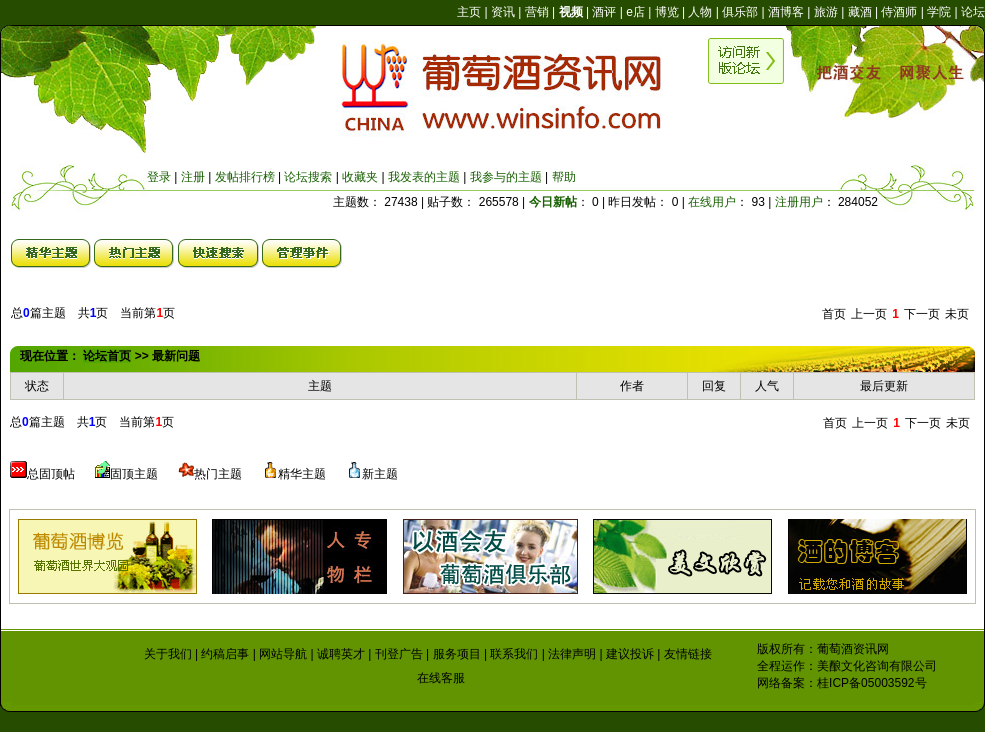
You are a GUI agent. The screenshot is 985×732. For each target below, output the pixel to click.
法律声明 (572, 654)
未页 (957, 314)
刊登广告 (399, 654)
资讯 (503, 12)
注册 (193, 177)
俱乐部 (740, 12)
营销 (537, 12)
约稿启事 (225, 654)
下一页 (922, 314)
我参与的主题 (506, 177)
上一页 (869, 314)
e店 (635, 12)
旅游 (826, 12)
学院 (939, 12)
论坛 (973, 12)
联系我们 (514, 654)
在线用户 (712, 202)
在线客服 (441, 678)
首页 (834, 314)
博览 (667, 12)
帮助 (564, 177)
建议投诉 (630, 654)
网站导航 (283, 654)
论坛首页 (107, 356)
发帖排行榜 (245, 177)
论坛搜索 (308, 177)
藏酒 (860, 12)
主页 (469, 12)
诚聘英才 (341, 654)
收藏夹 (360, 177)
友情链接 (688, 654)
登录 (159, 177)
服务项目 (457, 654)
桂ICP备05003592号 (871, 683)
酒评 (604, 12)
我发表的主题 (424, 177)
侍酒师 (899, 12)
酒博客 (786, 12)
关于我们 (168, 654)
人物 (700, 12)
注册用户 (799, 202)
